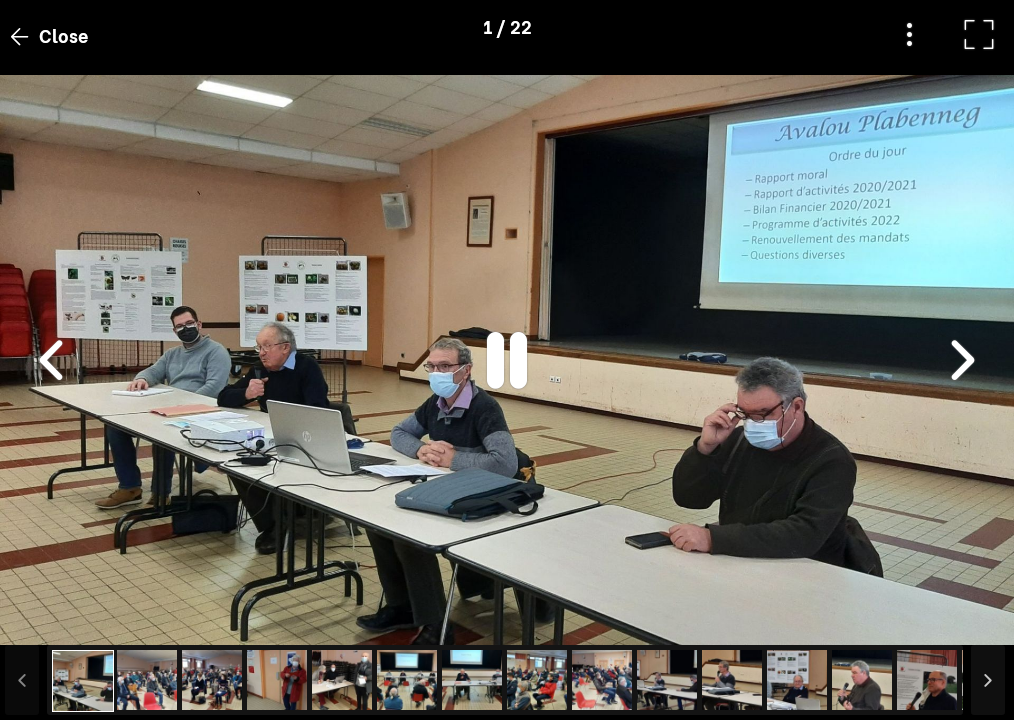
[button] (53, 617)
